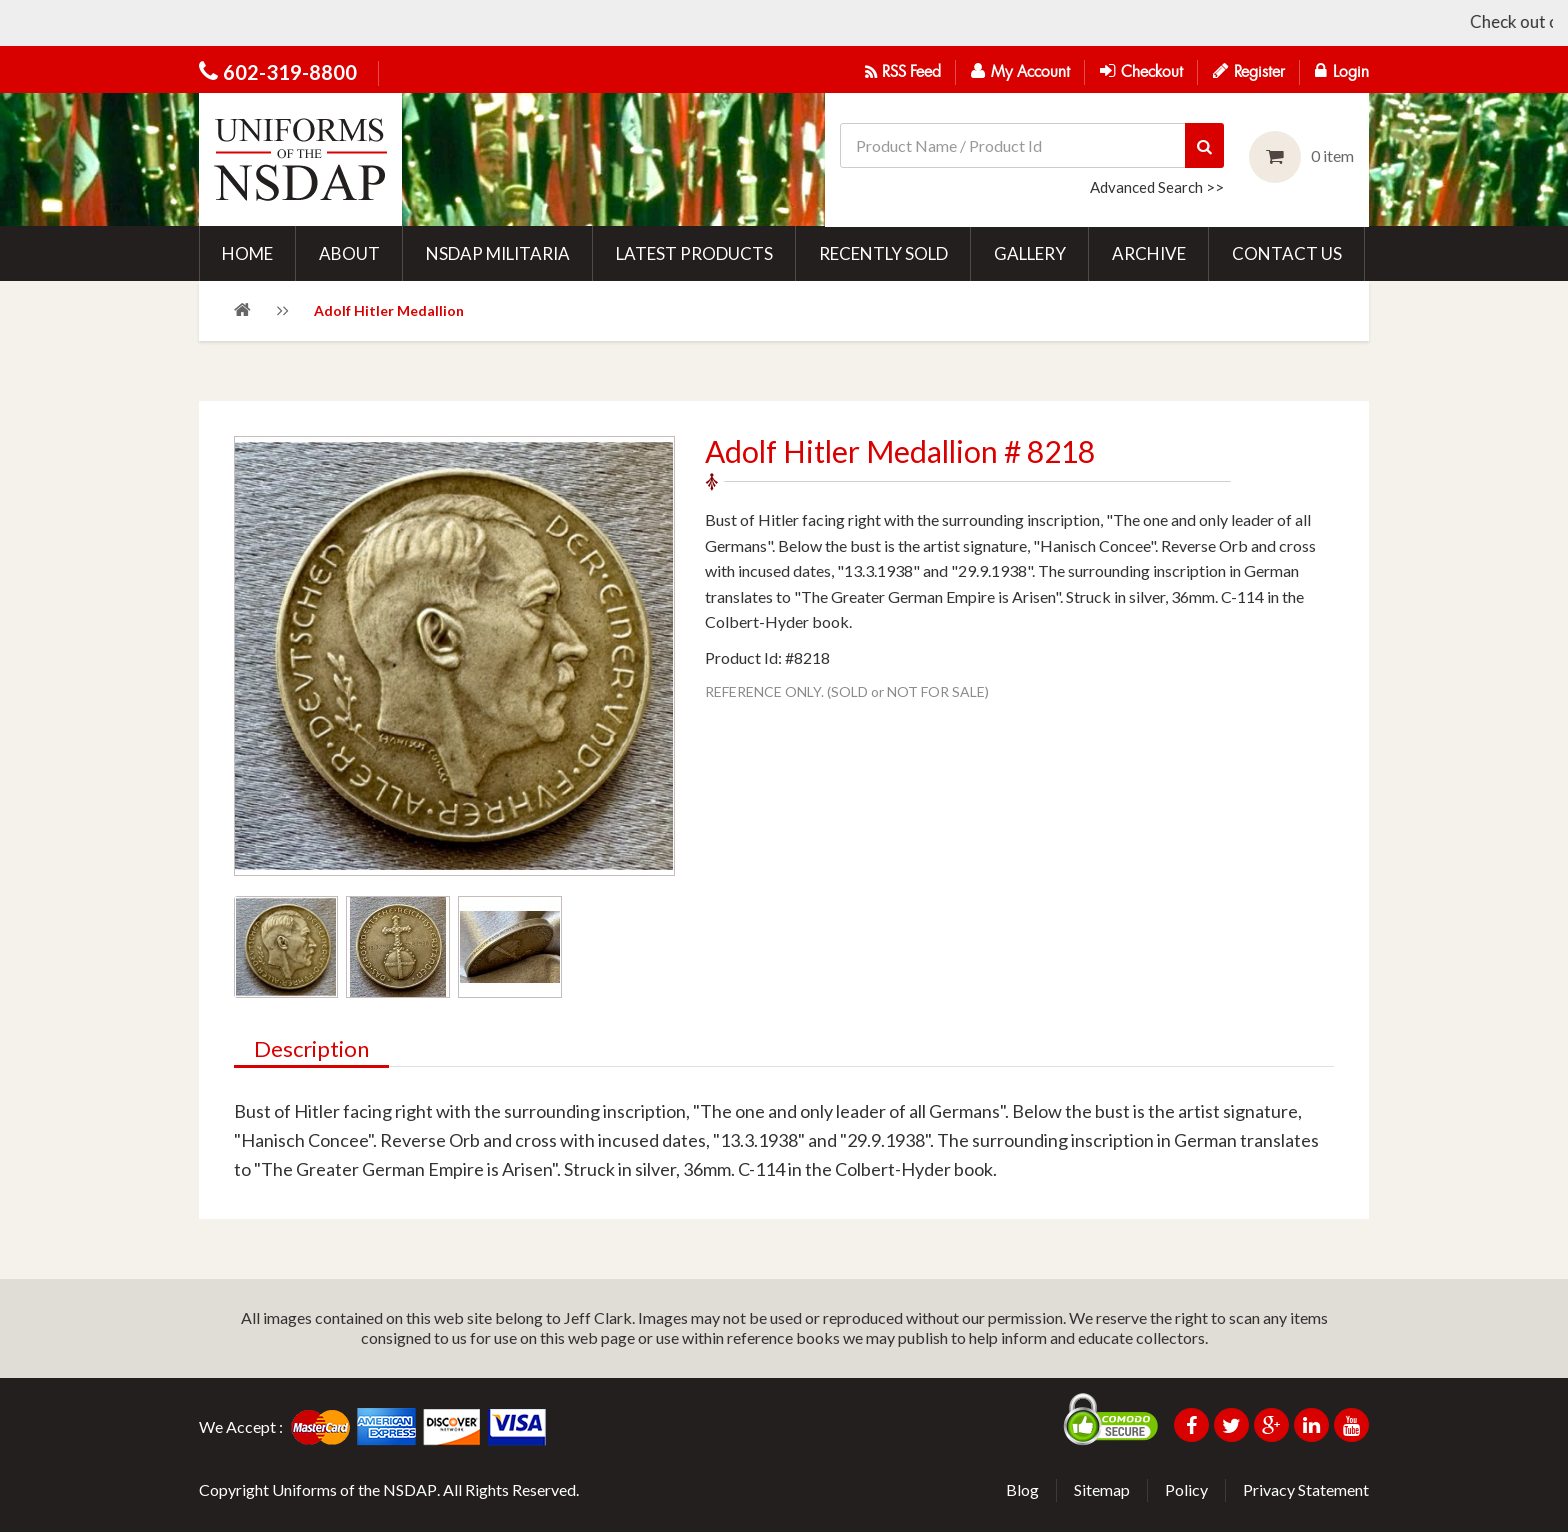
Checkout (1141, 71)
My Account (1020, 71)
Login (1342, 71)
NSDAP (410, 1489)
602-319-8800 (290, 72)
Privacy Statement (1306, 1489)
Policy (1186, 1489)
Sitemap (1102, 1489)
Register (1249, 71)
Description (311, 1050)
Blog (1022, 1489)
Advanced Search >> (1157, 187)
